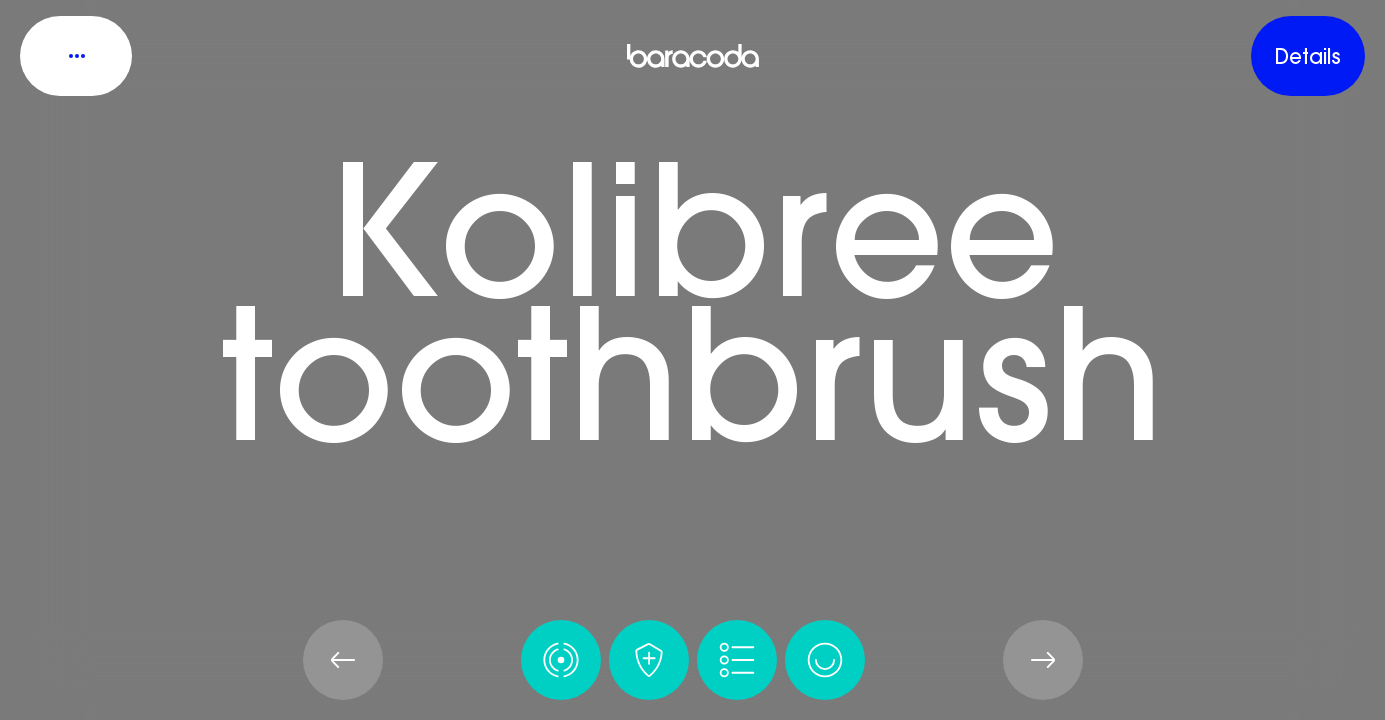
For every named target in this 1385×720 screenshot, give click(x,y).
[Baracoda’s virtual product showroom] (693, 56)
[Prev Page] (343, 660)
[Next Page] (1043, 660)
